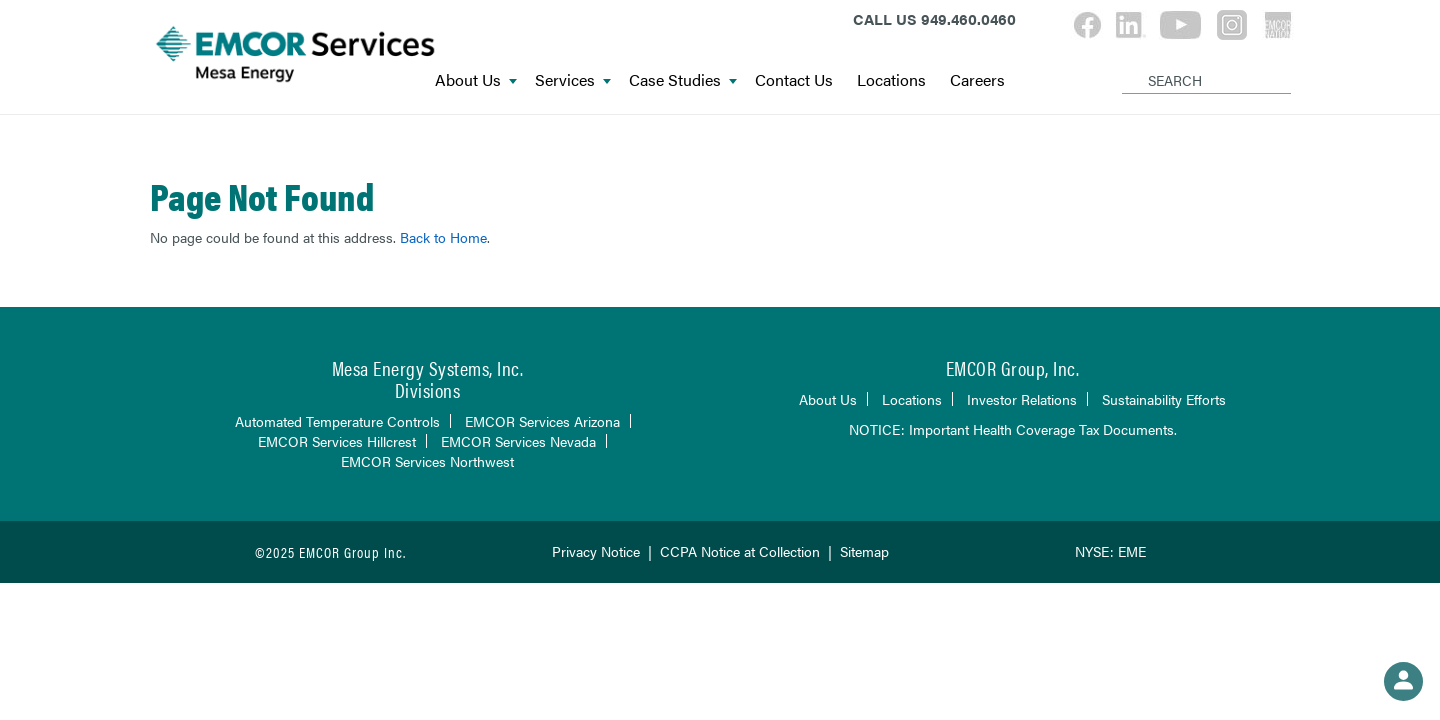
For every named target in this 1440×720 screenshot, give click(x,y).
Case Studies (683, 80)
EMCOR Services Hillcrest (337, 441)
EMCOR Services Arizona (542, 421)
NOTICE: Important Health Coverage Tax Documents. (1013, 429)
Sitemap (864, 551)
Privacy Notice (596, 551)
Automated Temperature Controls (337, 421)
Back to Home (443, 237)
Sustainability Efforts (1164, 399)
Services (573, 80)
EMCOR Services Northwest (427, 461)
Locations (891, 80)
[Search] (1125, 64)
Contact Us (794, 80)
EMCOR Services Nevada (518, 441)
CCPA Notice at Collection (740, 551)
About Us (476, 80)
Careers (977, 80)
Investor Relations (1022, 399)
